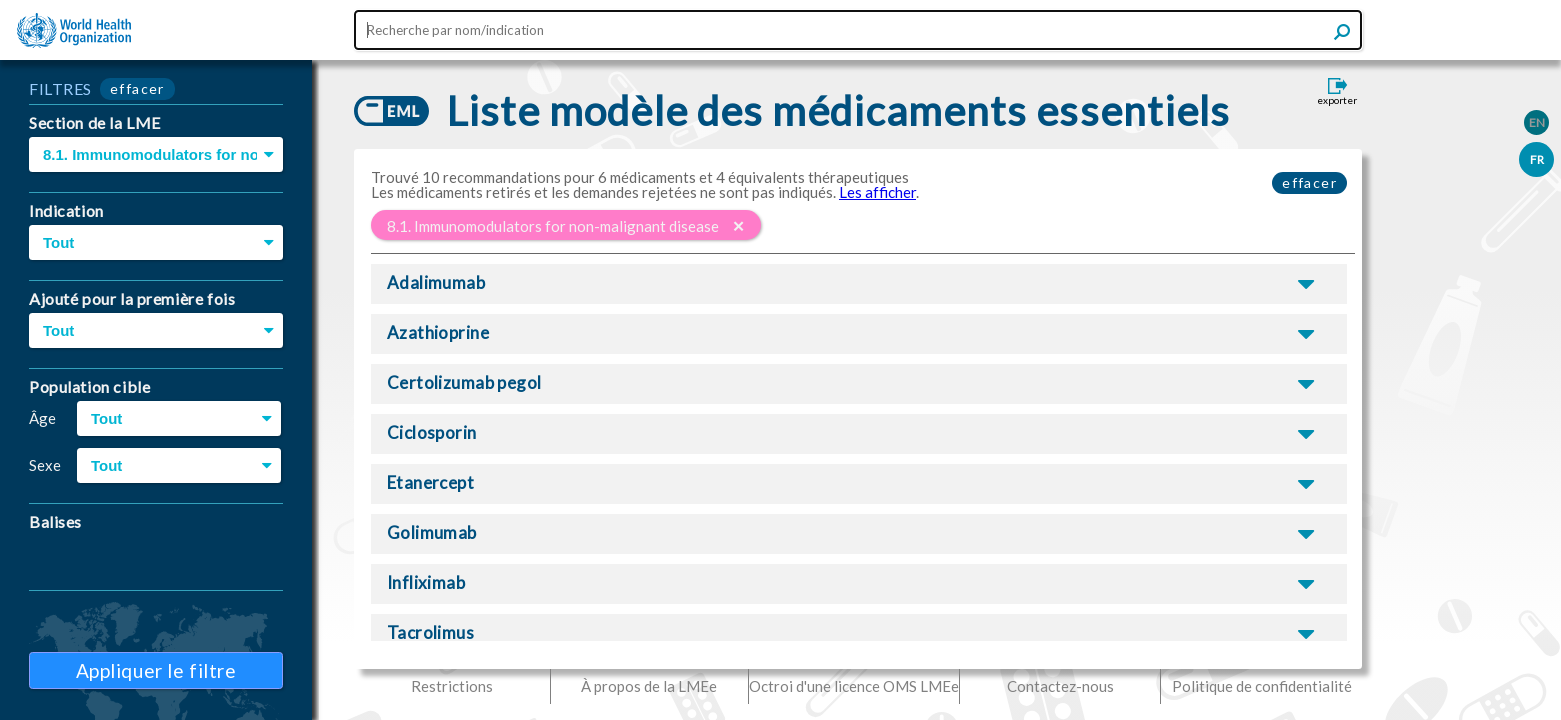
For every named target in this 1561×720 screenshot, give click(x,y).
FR (1537, 159)
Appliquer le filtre (156, 670)
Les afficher (877, 192)
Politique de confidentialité (1262, 686)
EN (1537, 122)
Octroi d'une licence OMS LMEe (854, 686)
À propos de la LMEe (649, 686)
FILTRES (60, 88)
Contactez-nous (1060, 686)
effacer (137, 88)
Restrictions (452, 686)
